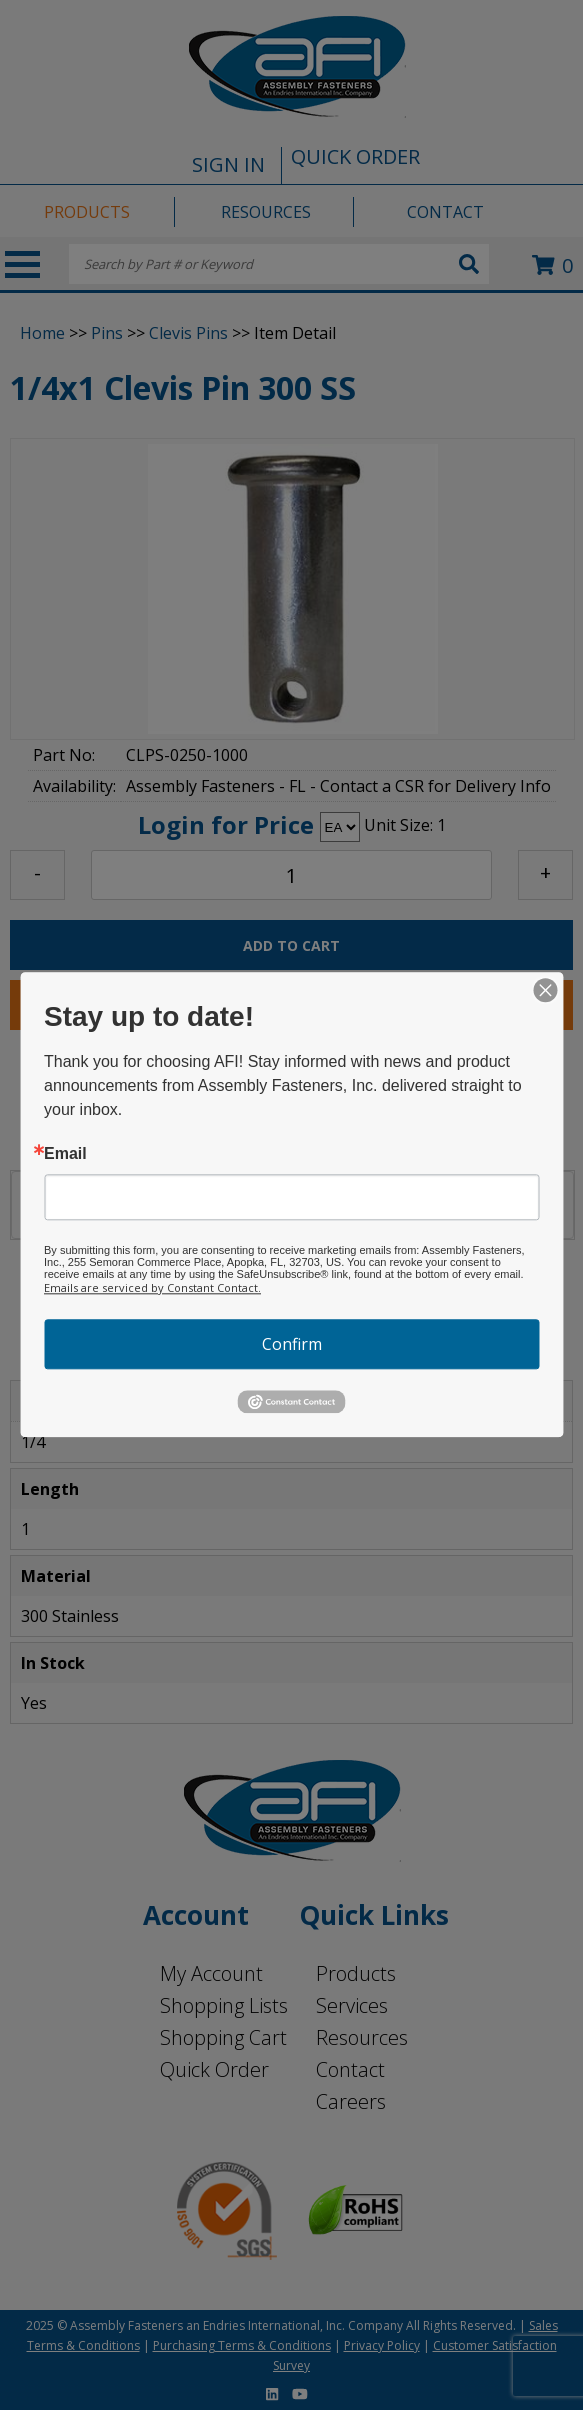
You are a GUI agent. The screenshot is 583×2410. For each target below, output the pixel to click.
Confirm (292, 1344)
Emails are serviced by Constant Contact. (152, 1287)
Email (65, 1154)
